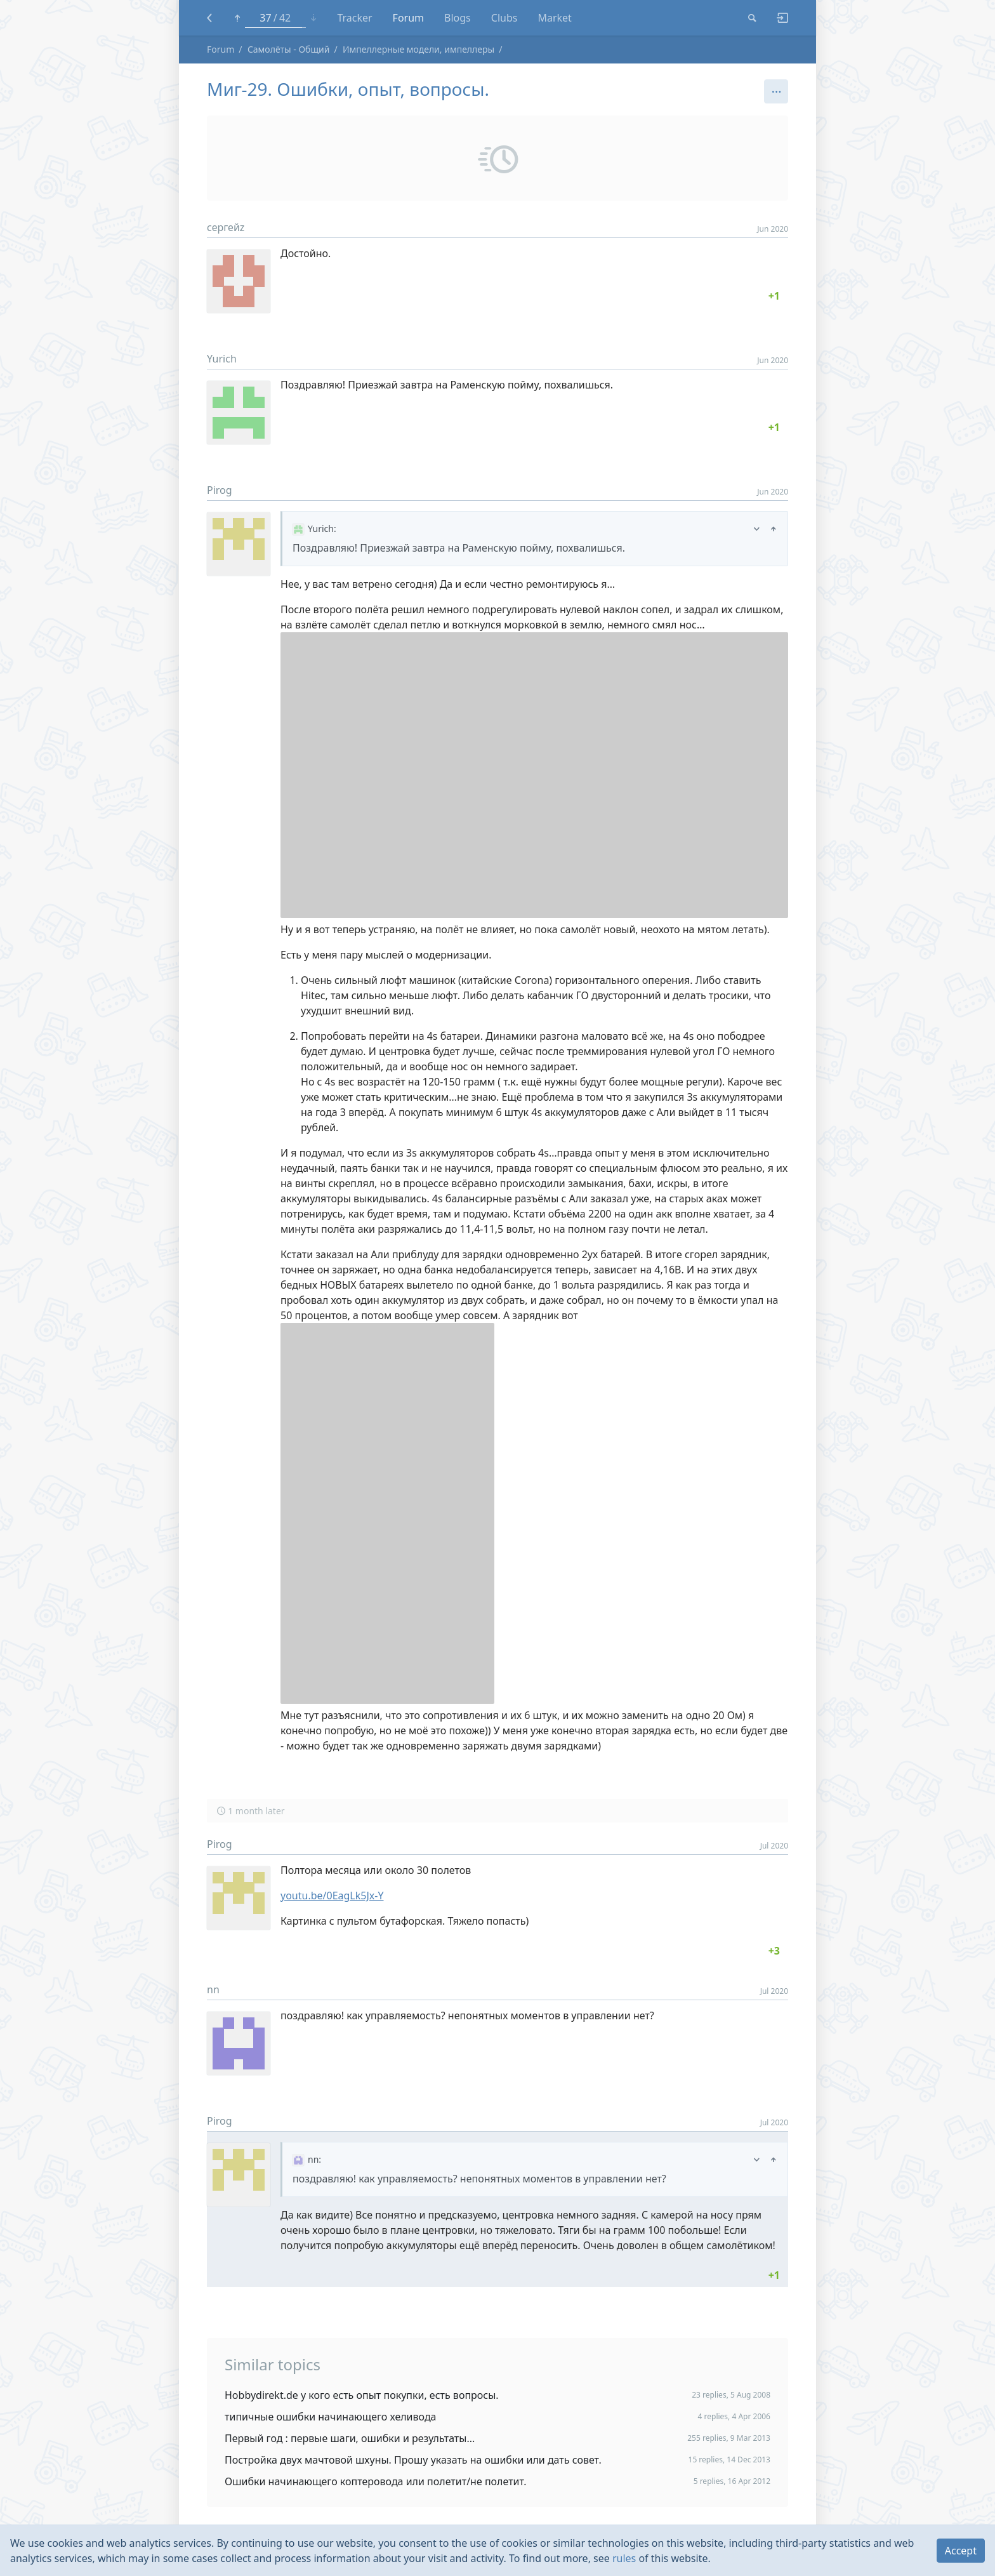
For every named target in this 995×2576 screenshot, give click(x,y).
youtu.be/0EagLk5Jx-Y (331, 1895)
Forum (220, 49)
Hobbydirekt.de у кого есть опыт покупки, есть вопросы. (362, 2395)
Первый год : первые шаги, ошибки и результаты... (350, 2438)
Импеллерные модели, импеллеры (418, 49)
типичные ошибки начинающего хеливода (331, 2417)
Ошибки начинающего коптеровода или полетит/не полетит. (376, 2481)
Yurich (222, 359)
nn (213, 1989)
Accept (961, 2551)
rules (624, 2558)
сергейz (225, 227)
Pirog (219, 490)
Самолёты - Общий (288, 49)
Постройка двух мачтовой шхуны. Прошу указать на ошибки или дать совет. (413, 2460)
